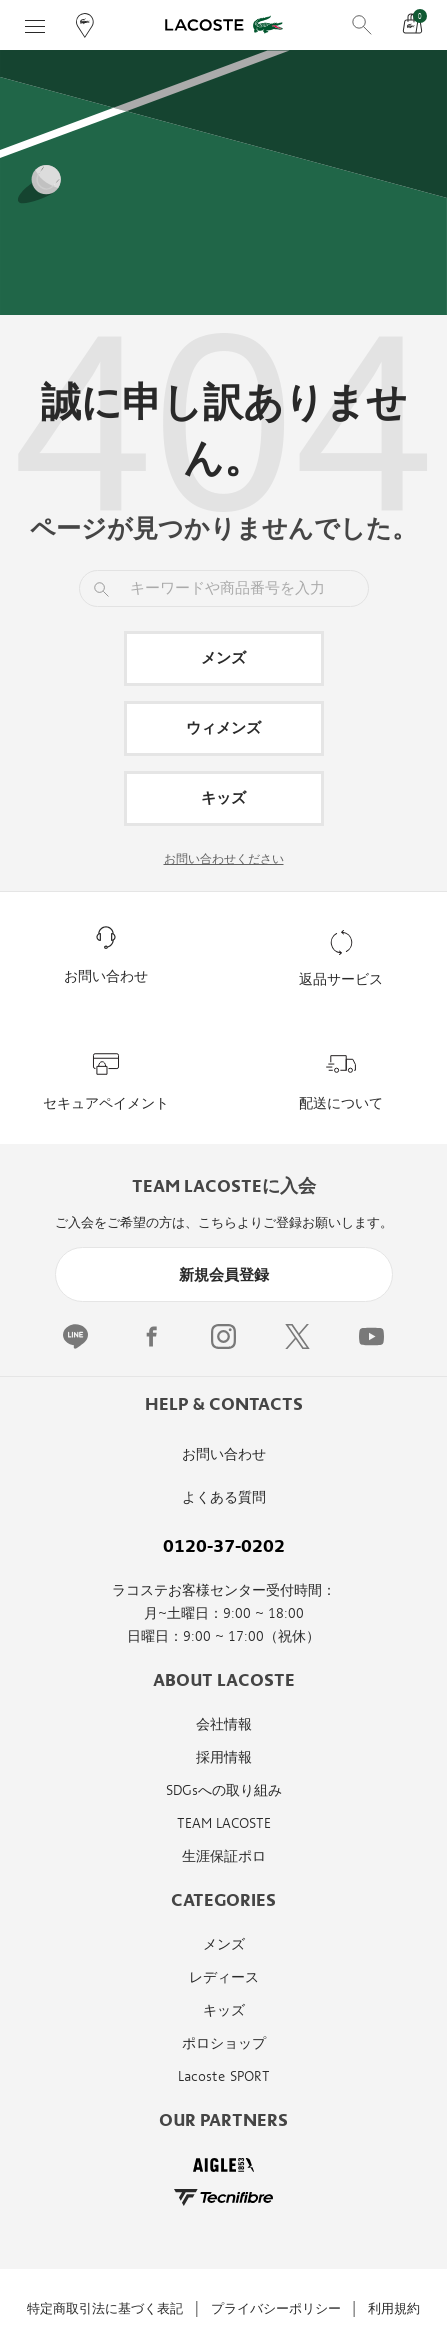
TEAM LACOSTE (224, 1823)
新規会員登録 (224, 1275)
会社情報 (224, 1724)
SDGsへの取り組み (224, 1790)
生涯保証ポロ (224, 1856)
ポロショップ (224, 2043)
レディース (224, 1977)
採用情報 (224, 1757)
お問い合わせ (224, 1454)
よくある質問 (224, 1497)
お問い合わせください (224, 858)
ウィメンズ (223, 728)
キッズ (223, 798)
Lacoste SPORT (224, 2076)
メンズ (223, 658)
